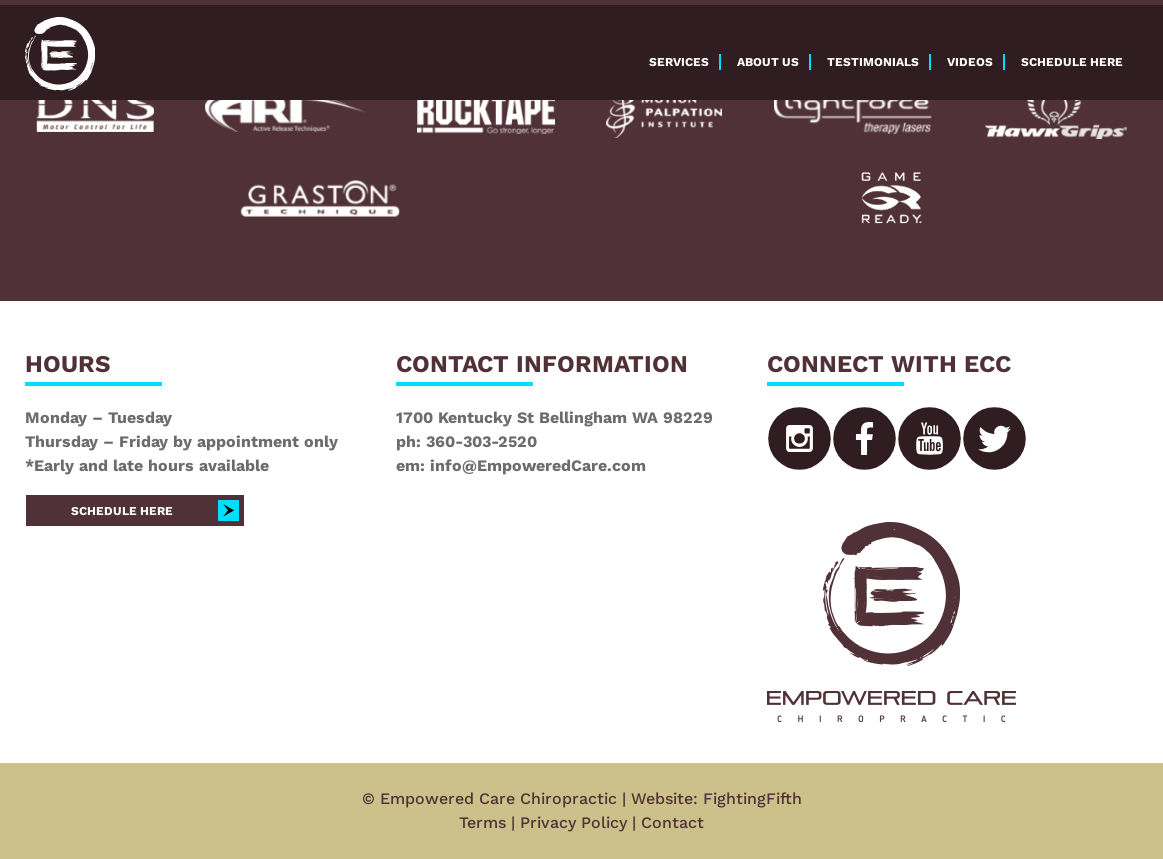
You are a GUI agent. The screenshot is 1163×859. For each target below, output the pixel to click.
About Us (768, 62)
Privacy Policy (573, 822)
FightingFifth (752, 798)
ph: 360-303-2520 (466, 441)
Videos (970, 62)
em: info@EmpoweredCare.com (521, 465)
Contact (672, 822)
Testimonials (873, 62)
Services (679, 62)
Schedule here (1072, 62)
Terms (482, 822)
